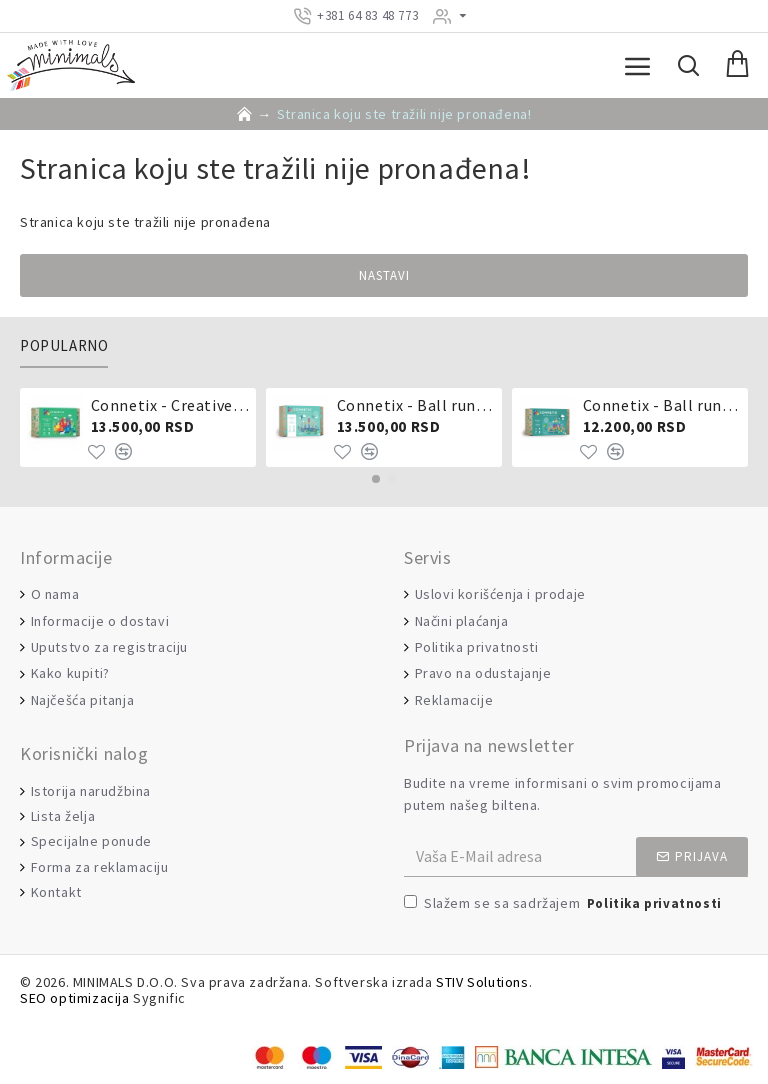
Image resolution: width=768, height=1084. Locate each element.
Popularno (64, 346)
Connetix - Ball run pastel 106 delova (416, 405)
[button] (376, 479)
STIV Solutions (482, 982)
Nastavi (384, 275)
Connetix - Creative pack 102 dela (170, 405)
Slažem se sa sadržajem (564, 904)
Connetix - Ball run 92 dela (662, 405)
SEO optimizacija (75, 998)
